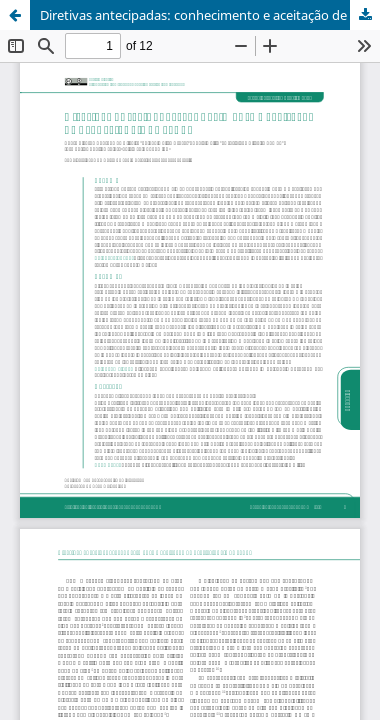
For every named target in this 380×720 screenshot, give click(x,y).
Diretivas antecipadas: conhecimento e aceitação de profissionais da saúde (210, 15)
